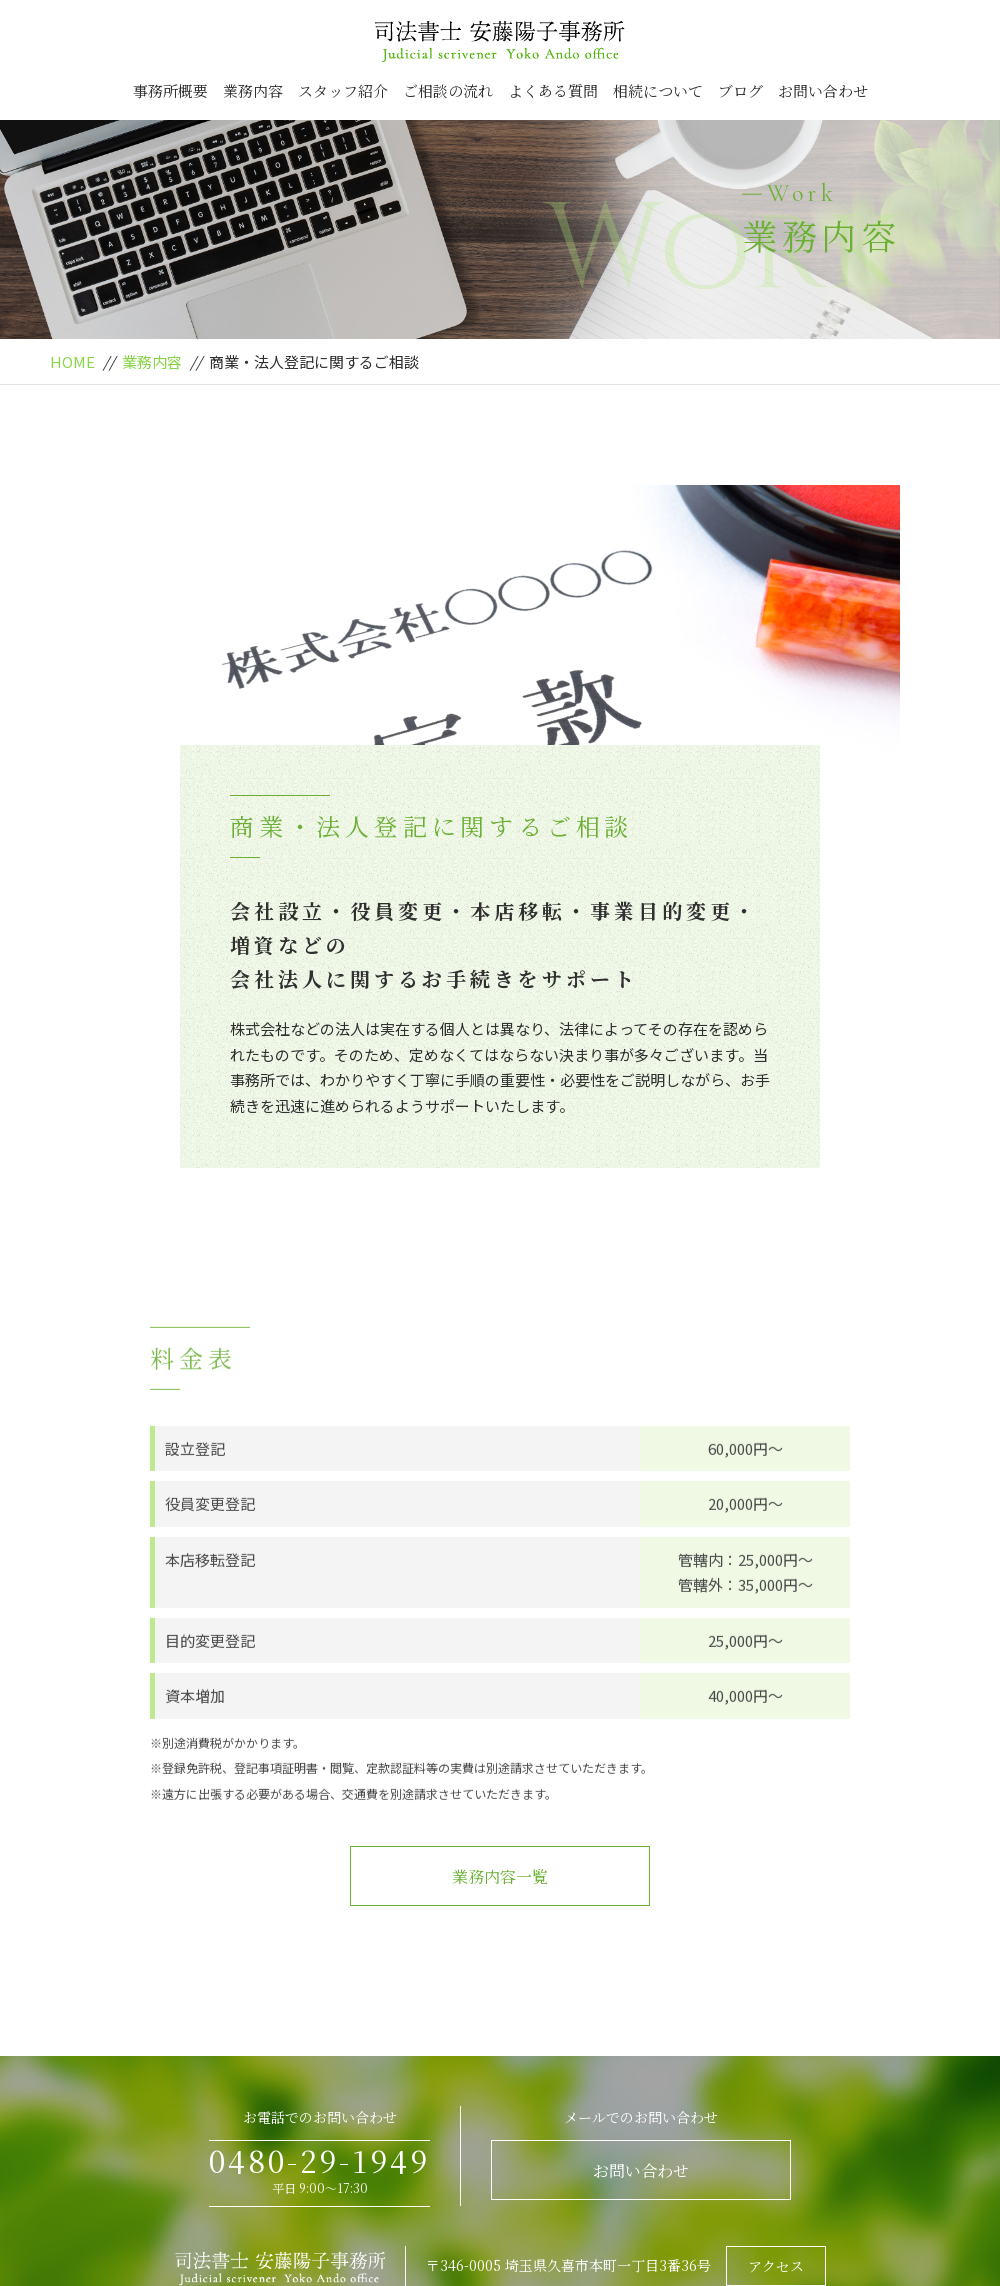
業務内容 (253, 90)
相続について (658, 90)
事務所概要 (170, 90)
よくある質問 (553, 90)
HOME (72, 361)
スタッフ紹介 (343, 90)
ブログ (740, 90)
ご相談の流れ (448, 90)
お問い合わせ (823, 90)
